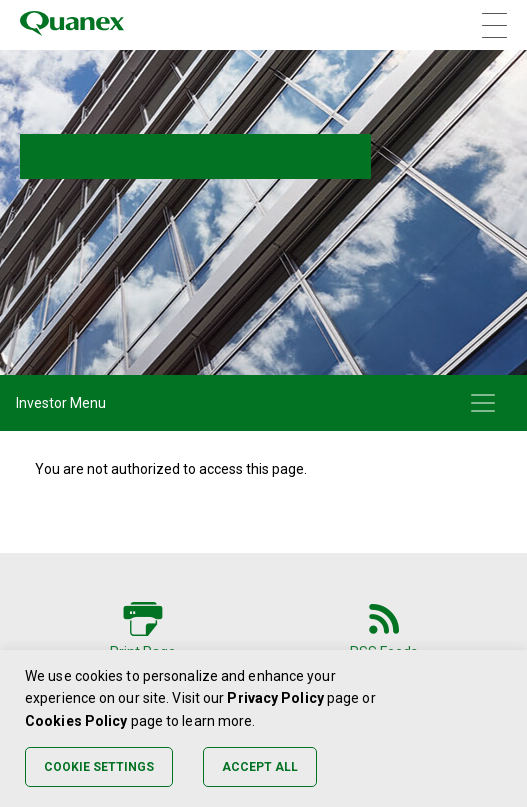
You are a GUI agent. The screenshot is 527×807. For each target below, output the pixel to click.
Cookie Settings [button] (99, 767)
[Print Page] (142, 627)
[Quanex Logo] (72, 25)
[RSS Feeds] (384, 627)
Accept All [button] (260, 767)
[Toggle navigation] (483, 403)
